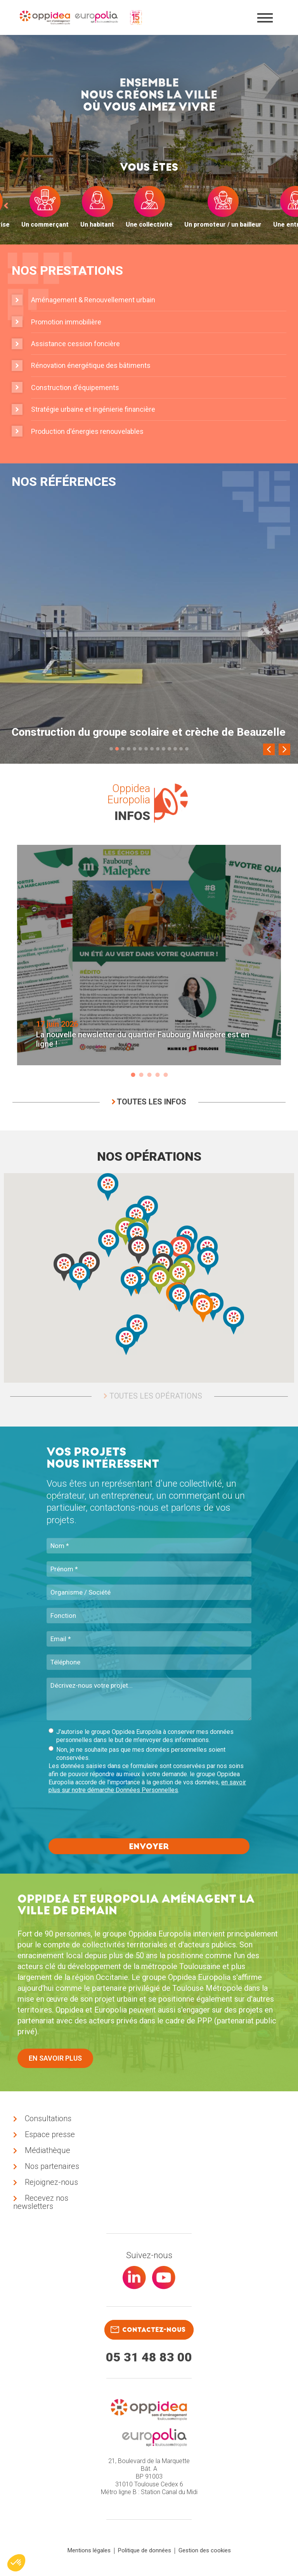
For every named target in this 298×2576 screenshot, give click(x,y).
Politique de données (144, 2550)
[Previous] (269, 749)
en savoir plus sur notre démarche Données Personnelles (147, 1786)
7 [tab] (146, 749)
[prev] (6, 205)
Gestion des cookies (204, 2550)
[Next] (284, 749)
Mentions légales (89, 2550)
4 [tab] (128, 749)
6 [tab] (140, 749)
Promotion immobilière (66, 322)
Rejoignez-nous (51, 2182)
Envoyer (149, 1846)
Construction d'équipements (75, 387)
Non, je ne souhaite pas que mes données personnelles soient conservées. (137, 1753)
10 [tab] (163, 749)
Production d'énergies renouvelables (87, 431)
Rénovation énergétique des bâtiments (91, 365)
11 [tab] (169, 749)
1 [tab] (111, 749)
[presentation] (107, 1817)
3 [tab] (123, 749)
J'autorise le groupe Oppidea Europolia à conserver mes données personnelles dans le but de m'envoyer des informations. (141, 1736)
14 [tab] (187, 749)
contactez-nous (148, 2329)
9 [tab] (157, 749)
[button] (208, 1261)
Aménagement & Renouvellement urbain (93, 300)
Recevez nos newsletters (40, 2202)
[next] (292, 205)
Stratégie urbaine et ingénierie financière (93, 409)
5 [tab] (134, 749)
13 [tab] (181, 749)
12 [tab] (175, 749)
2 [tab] (117, 749)
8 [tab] (152, 749)
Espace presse (50, 2134)
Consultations (48, 2118)
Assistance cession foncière (75, 344)
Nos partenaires (52, 2166)
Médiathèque (47, 2150)
